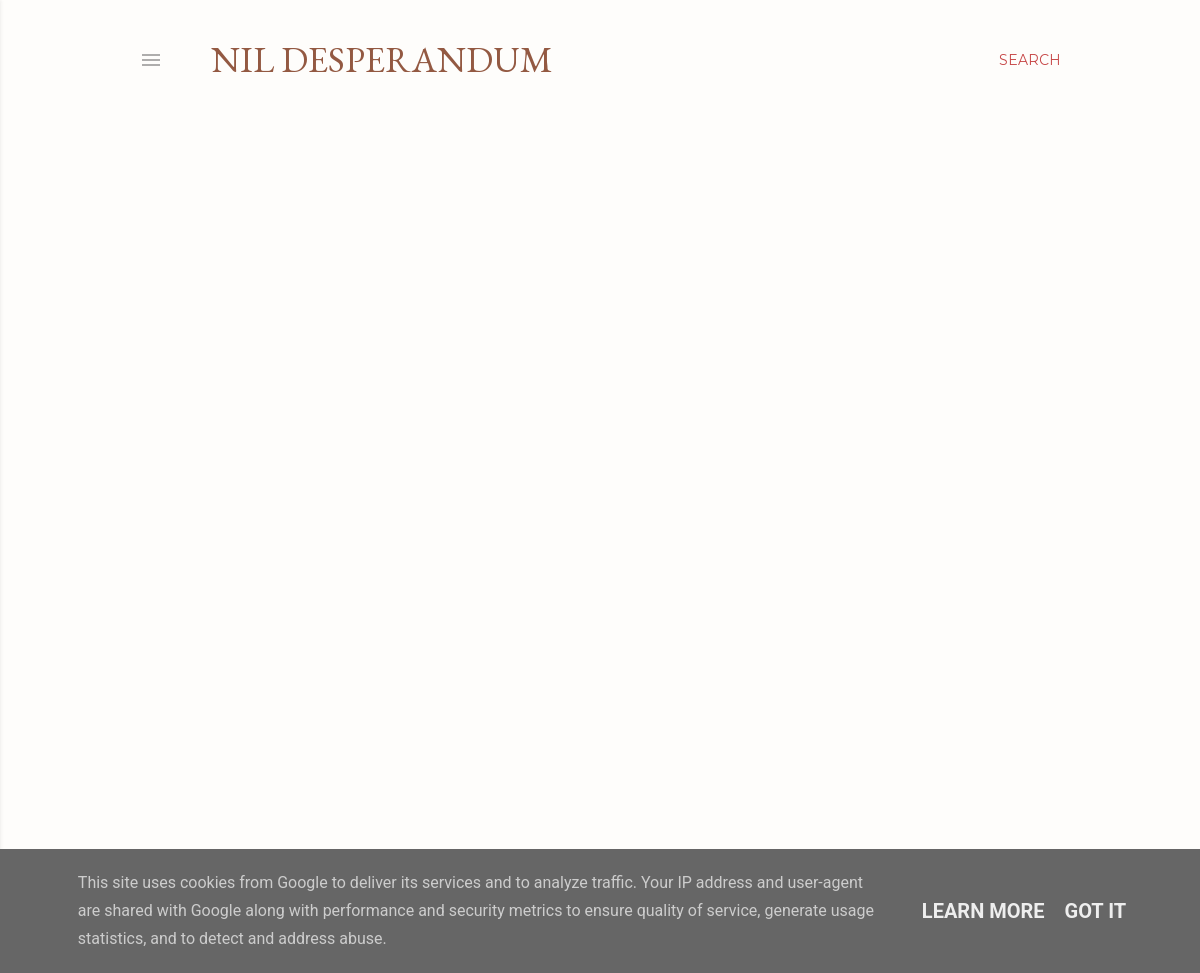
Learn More (983, 911)
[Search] (1030, 60)
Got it (1096, 911)
